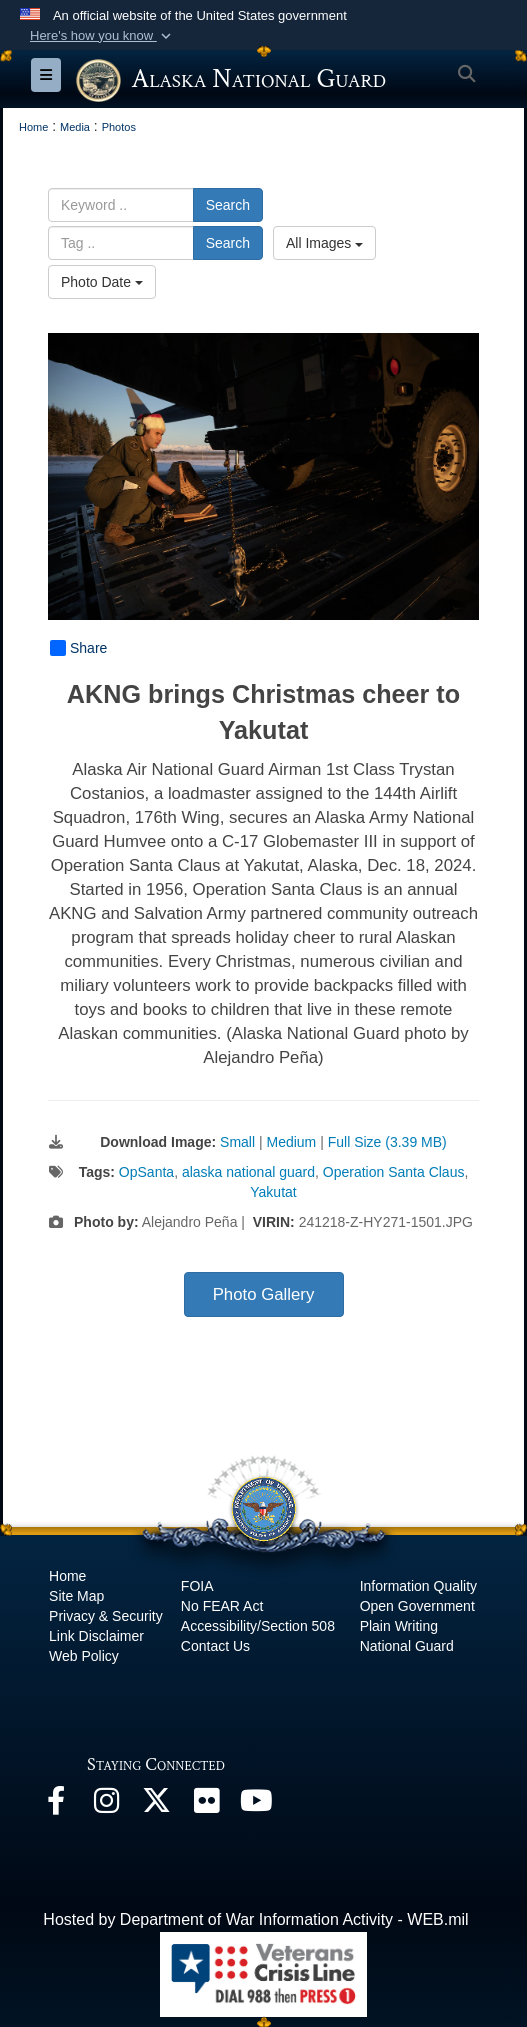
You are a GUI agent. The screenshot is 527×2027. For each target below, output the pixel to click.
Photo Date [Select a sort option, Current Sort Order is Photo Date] (102, 282)
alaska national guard (248, 1172)
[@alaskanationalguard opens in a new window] (106, 1805)
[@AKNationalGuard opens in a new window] (156, 1805)
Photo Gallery (264, 1294)
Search (228, 205)
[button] (102, 36)
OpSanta (146, 1172)
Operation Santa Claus (394, 1172)
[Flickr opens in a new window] (206, 1805)
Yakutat (273, 1192)
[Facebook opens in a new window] (56, 1805)
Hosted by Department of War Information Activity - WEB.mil (255, 1919)
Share (78, 648)
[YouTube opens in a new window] (256, 1805)
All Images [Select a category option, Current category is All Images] (324, 243)
